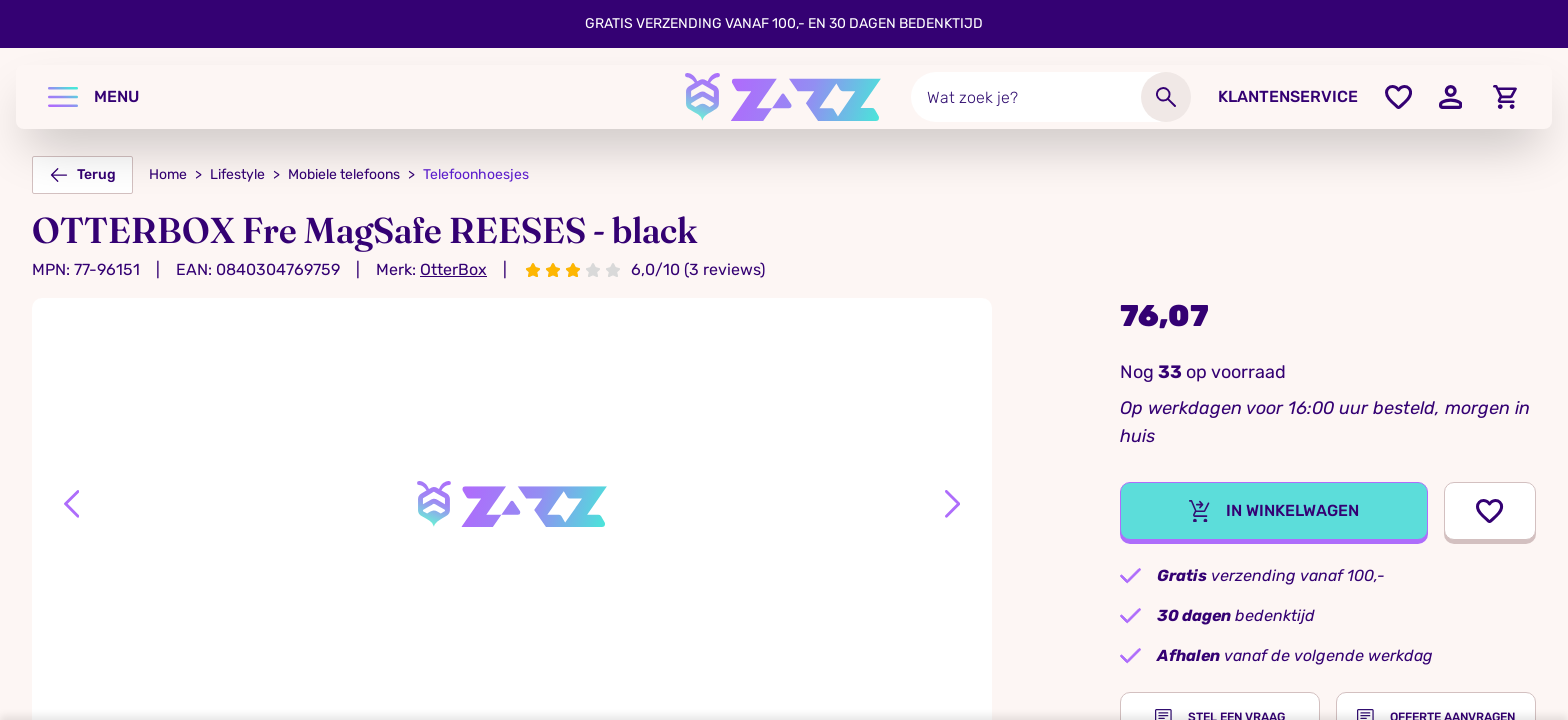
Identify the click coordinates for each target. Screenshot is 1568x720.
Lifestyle (237, 174)
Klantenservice (1288, 96)
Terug (82, 175)
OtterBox (453, 269)
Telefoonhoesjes (476, 174)
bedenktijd (1236, 615)
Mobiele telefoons (344, 174)
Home (168, 174)
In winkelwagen (1273, 511)
